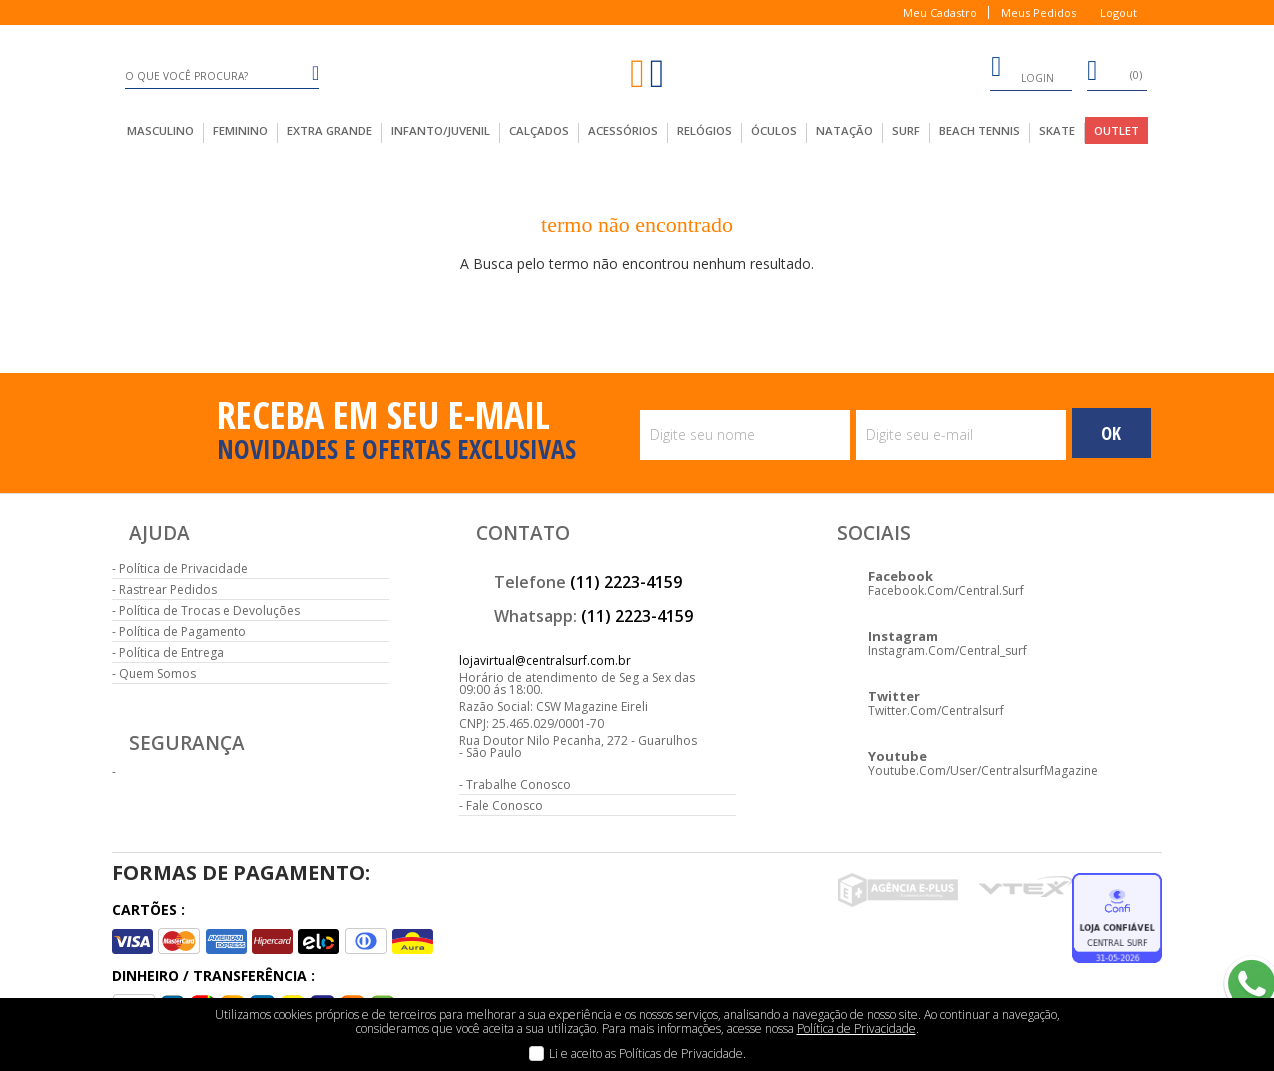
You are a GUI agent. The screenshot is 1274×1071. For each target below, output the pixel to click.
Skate (1057, 130)
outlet (1116, 130)
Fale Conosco (504, 805)
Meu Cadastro (940, 12)
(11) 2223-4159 (626, 582)
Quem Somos (157, 673)
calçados (539, 130)
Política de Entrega (171, 652)
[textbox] (222, 76)
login (1022, 70)
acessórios (623, 130)
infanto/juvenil (440, 130)
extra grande (329, 130)
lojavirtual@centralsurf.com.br (545, 660)
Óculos (774, 130)
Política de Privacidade (183, 568)
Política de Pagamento (182, 631)
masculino (160, 130)
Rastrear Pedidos (168, 589)
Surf (906, 130)
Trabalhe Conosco (518, 784)
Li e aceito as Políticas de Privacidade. (647, 1053)
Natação (844, 130)
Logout (1118, 12)
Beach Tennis (979, 130)
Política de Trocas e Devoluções (209, 610)
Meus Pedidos (1038, 12)
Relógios (704, 130)
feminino (240, 130)
